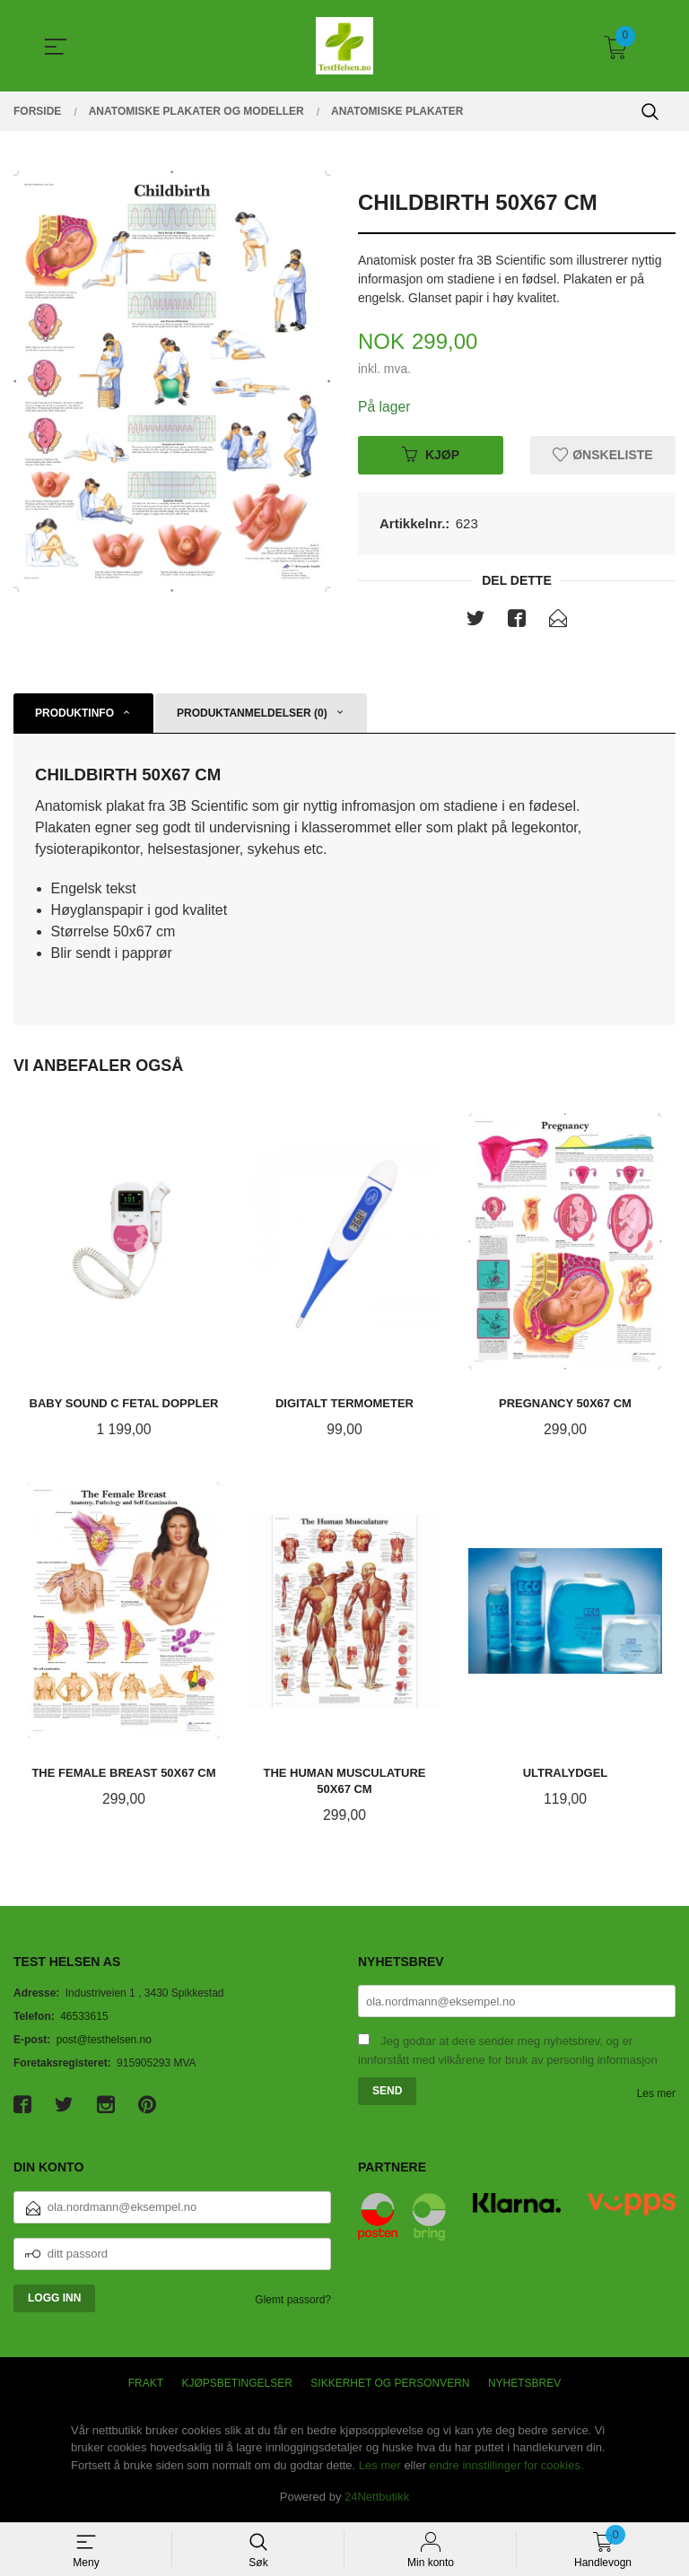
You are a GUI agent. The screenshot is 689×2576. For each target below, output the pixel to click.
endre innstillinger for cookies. (507, 2467)
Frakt (145, 2385)
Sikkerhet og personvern (389, 2385)
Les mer (656, 2095)
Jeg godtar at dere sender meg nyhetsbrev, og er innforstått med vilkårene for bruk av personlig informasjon (508, 2052)
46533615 (84, 2018)
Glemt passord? (293, 2301)
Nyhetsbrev (524, 2385)
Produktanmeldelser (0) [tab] (252, 714)
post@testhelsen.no (104, 2041)
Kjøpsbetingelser (237, 2385)
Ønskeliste (602, 455)
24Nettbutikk (376, 2498)
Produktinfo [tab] (74, 714)
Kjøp (430, 455)
